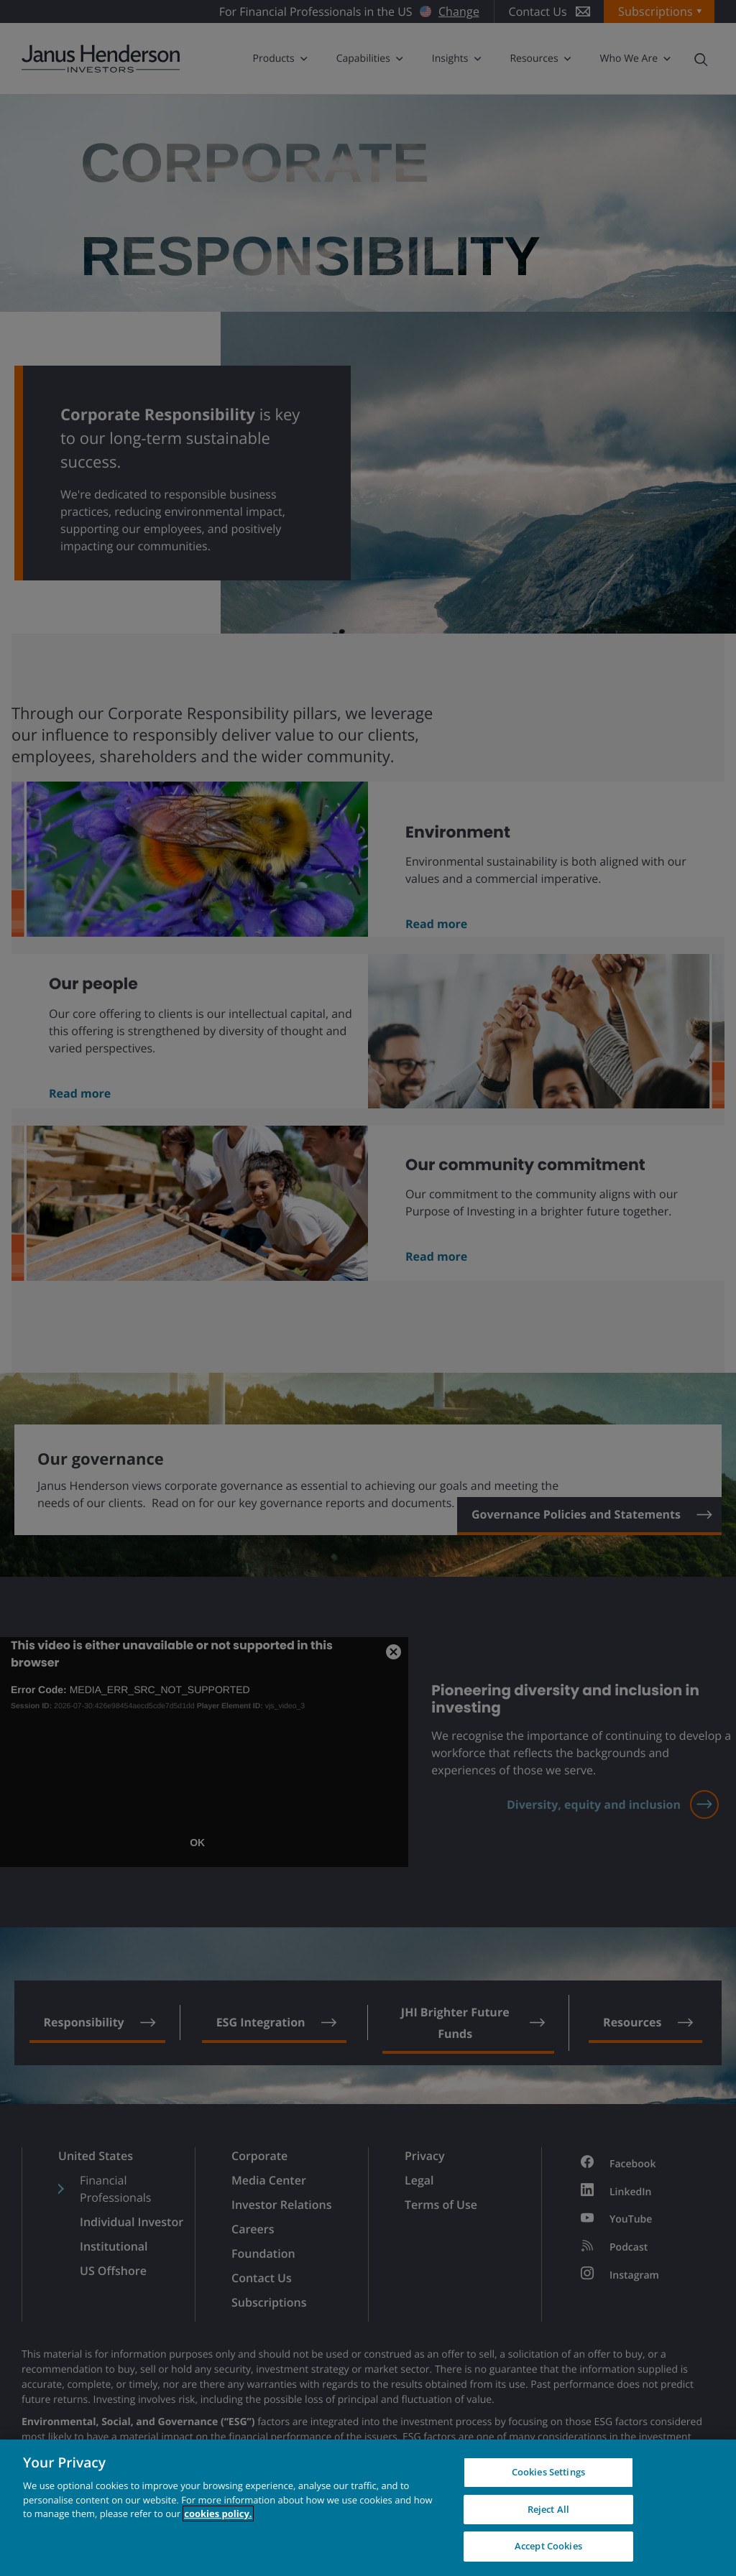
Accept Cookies (548, 2545)
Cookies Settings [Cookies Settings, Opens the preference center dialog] (548, 2471)
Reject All (548, 2509)
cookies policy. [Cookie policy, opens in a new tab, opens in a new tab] (218, 2513)
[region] (368, 2508)
